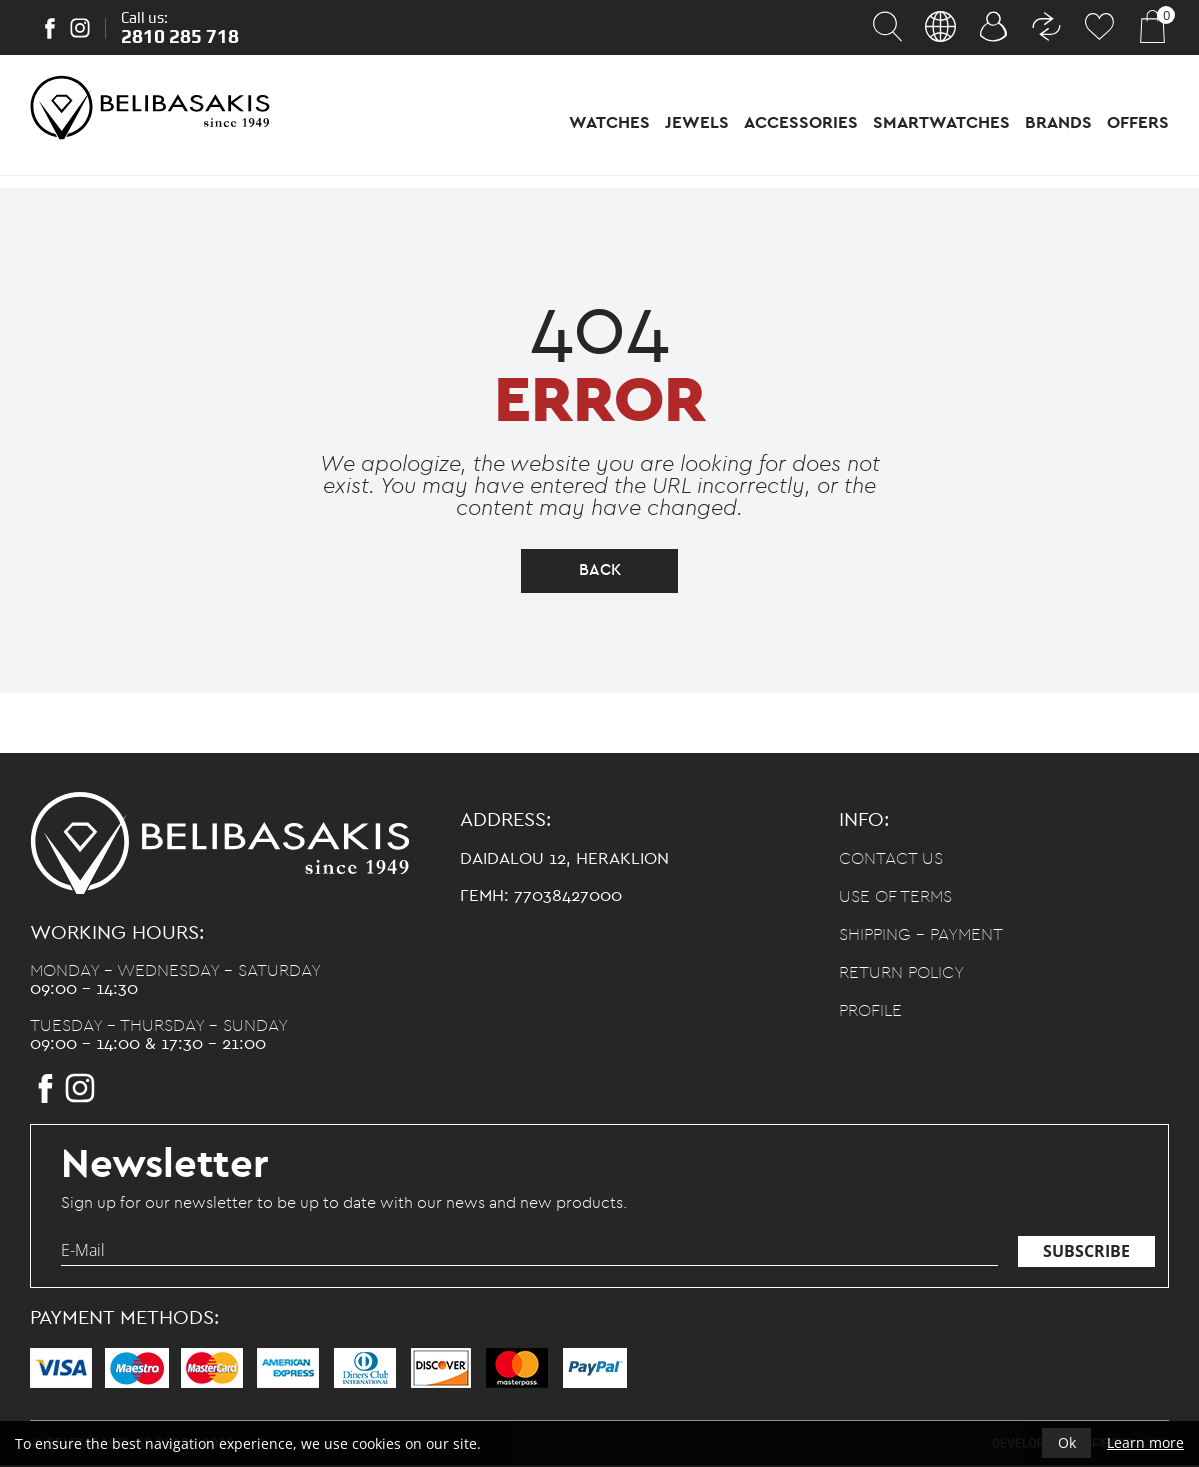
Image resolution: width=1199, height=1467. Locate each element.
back (600, 572)
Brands (1058, 122)
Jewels (697, 122)
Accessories (801, 122)
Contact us (891, 861)
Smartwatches (941, 122)
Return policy (901, 975)
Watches (609, 122)
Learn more (1145, 1442)
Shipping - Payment (921, 937)
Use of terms (895, 899)
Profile (870, 1013)
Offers (1138, 122)
